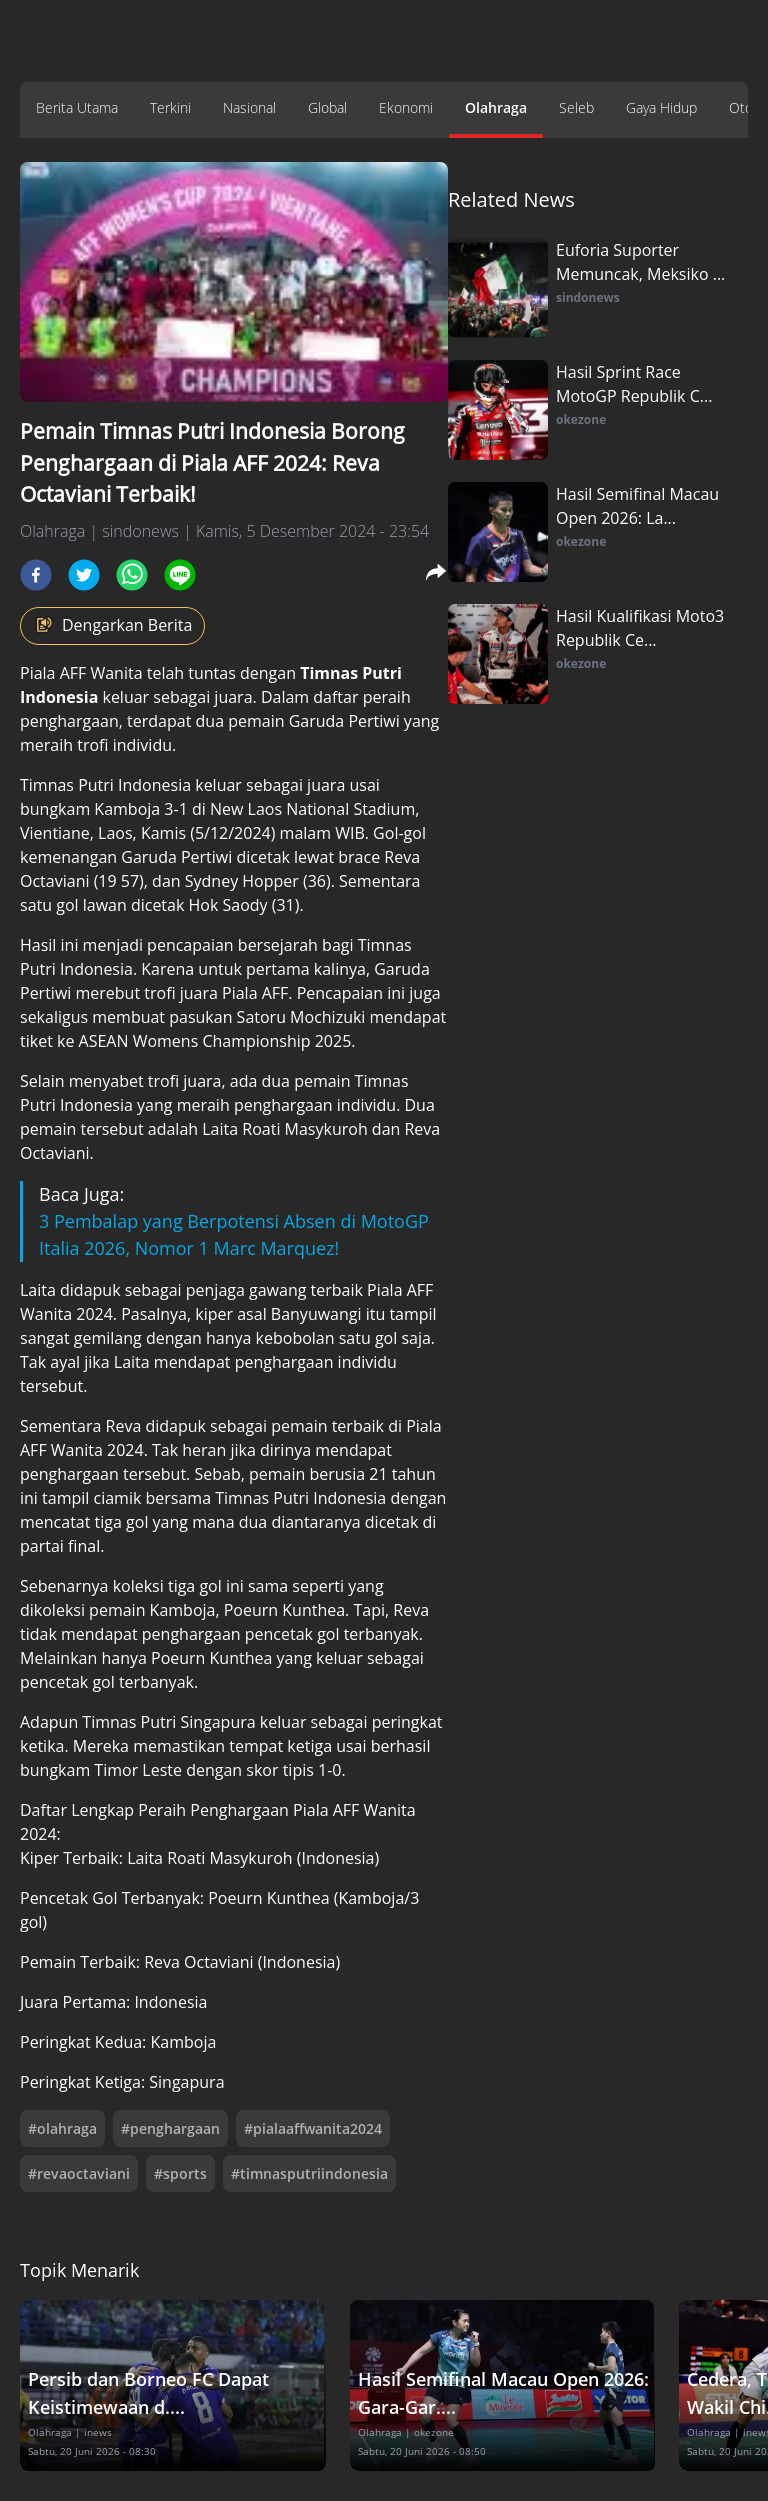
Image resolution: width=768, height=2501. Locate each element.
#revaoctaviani (79, 2173)
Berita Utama (77, 107)
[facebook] (36, 575)
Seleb (576, 107)
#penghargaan (170, 2128)
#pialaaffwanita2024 (313, 2128)
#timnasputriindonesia (309, 2173)
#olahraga (62, 2128)
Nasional (249, 107)
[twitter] (84, 575)
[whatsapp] (132, 575)
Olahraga (496, 107)
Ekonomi (406, 107)
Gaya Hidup (661, 107)
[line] (180, 575)
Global (327, 107)
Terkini (170, 107)
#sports (180, 2173)
